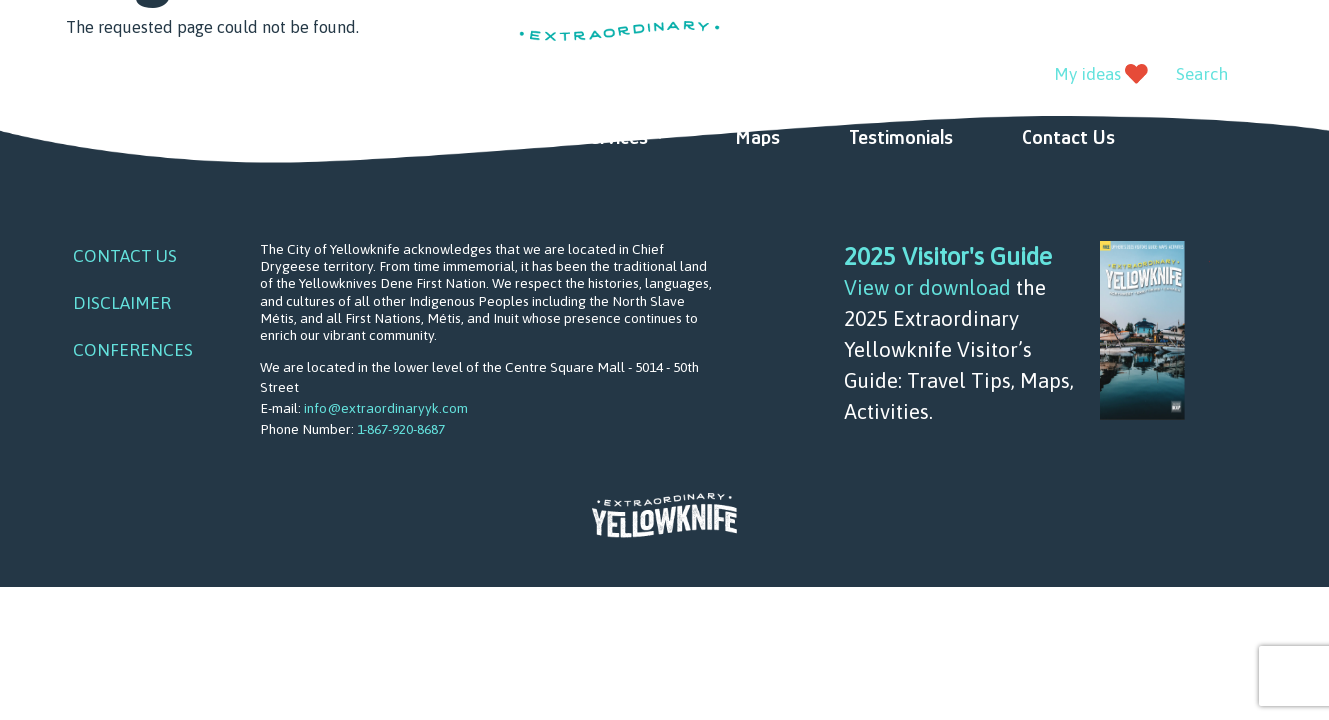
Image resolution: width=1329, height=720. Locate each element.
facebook (84, 76)
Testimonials (901, 137)
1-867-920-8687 (401, 429)
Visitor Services (584, 137)
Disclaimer (122, 303)
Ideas (429, 137)
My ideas (1087, 74)
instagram (174, 76)
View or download (927, 287)
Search (1202, 74)
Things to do (267, 137)
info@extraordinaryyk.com (386, 408)
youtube (129, 76)
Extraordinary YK (619, 54)
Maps (757, 137)
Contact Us (1068, 137)
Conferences (133, 350)
